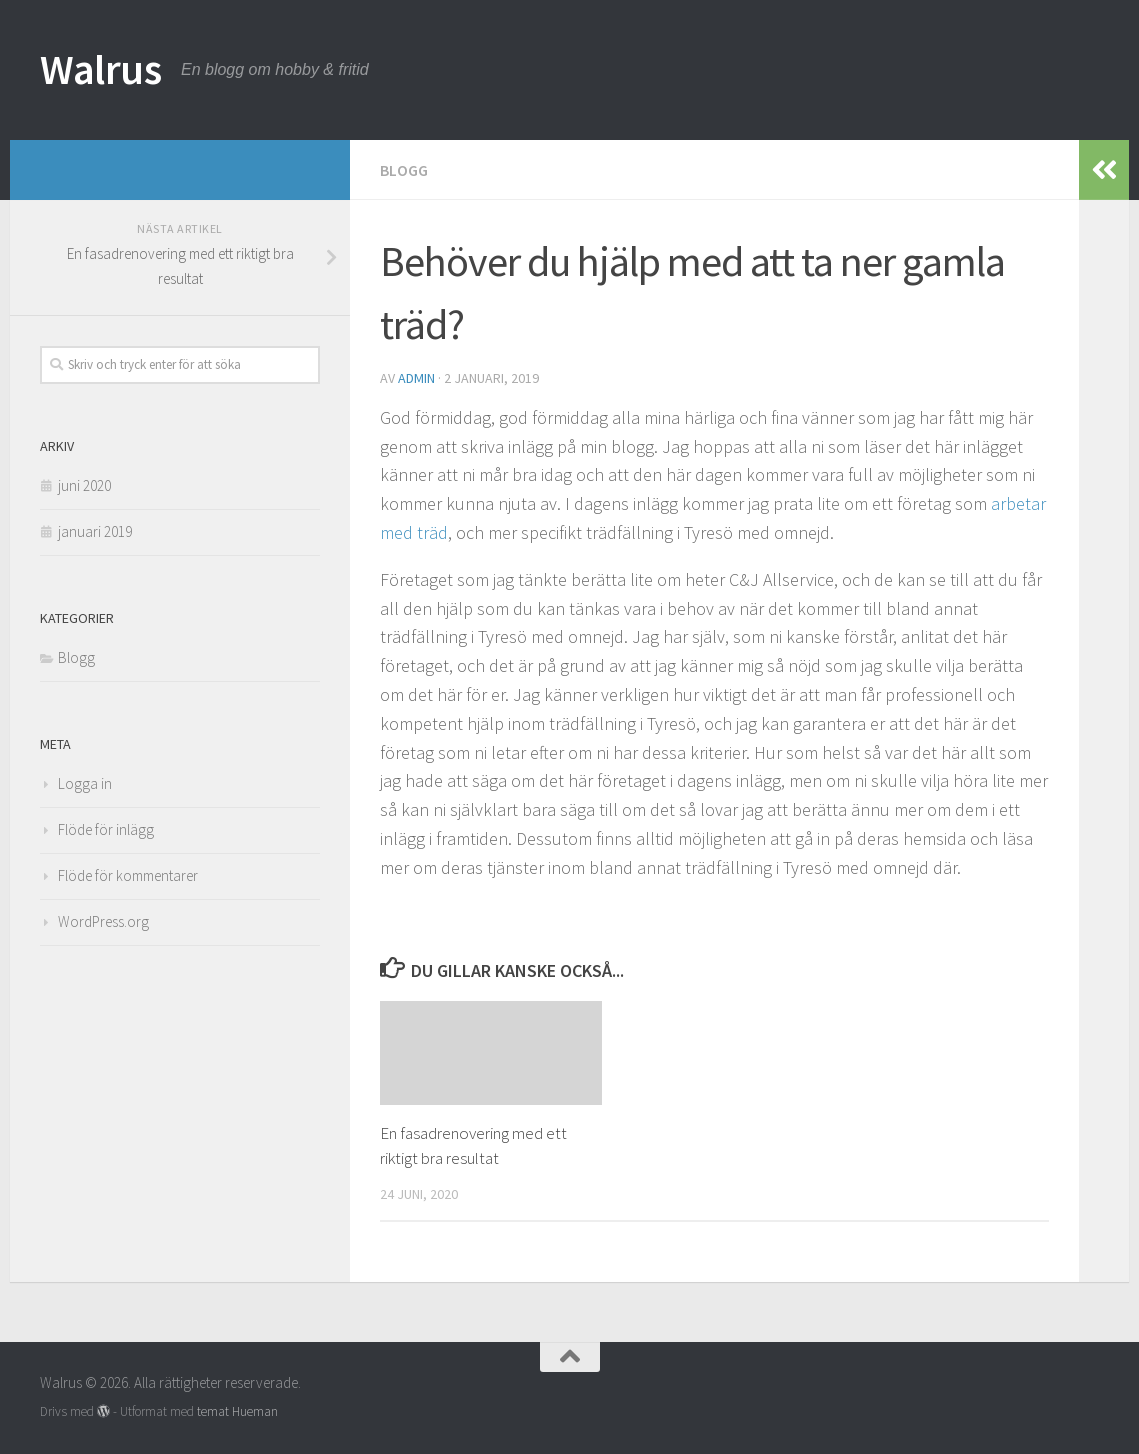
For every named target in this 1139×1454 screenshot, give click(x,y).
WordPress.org (103, 921)
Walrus (100, 69)
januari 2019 (95, 531)
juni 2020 (84, 485)
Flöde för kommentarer (128, 875)
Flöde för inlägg (106, 829)
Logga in (85, 783)
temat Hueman (237, 1411)
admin (416, 378)
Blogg (404, 170)
